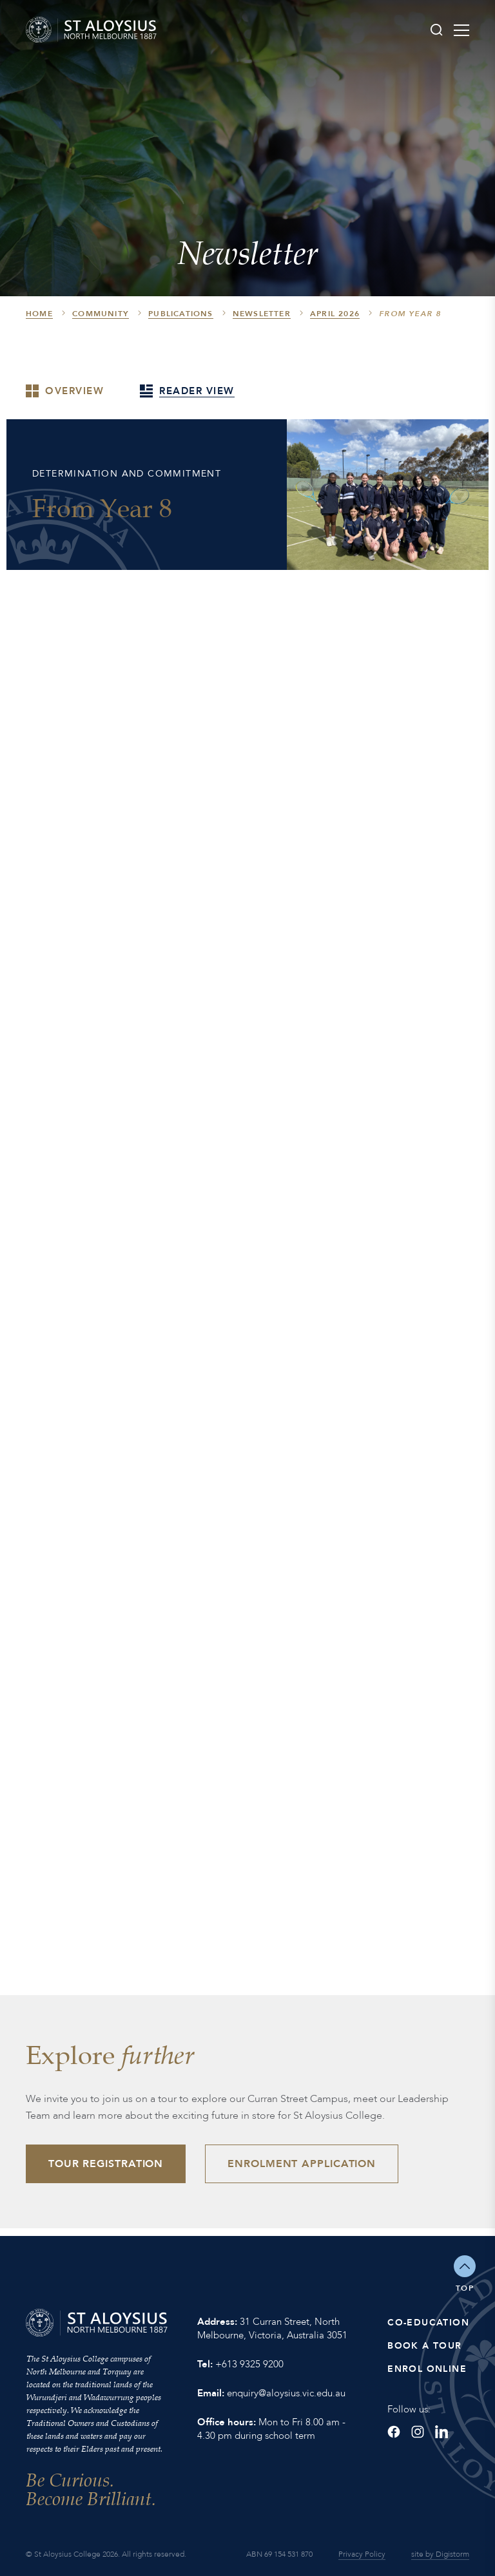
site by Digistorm (440, 2554)
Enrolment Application (302, 2164)
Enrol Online (427, 2369)
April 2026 (335, 313)
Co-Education (428, 2322)
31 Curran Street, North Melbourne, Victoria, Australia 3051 (272, 2328)
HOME (39, 313)
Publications (180, 313)
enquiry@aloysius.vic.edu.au (286, 2393)
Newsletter (262, 313)
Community (100, 313)
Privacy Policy (361, 2554)
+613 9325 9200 (249, 2364)
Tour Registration (105, 2164)
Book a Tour (424, 2346)
